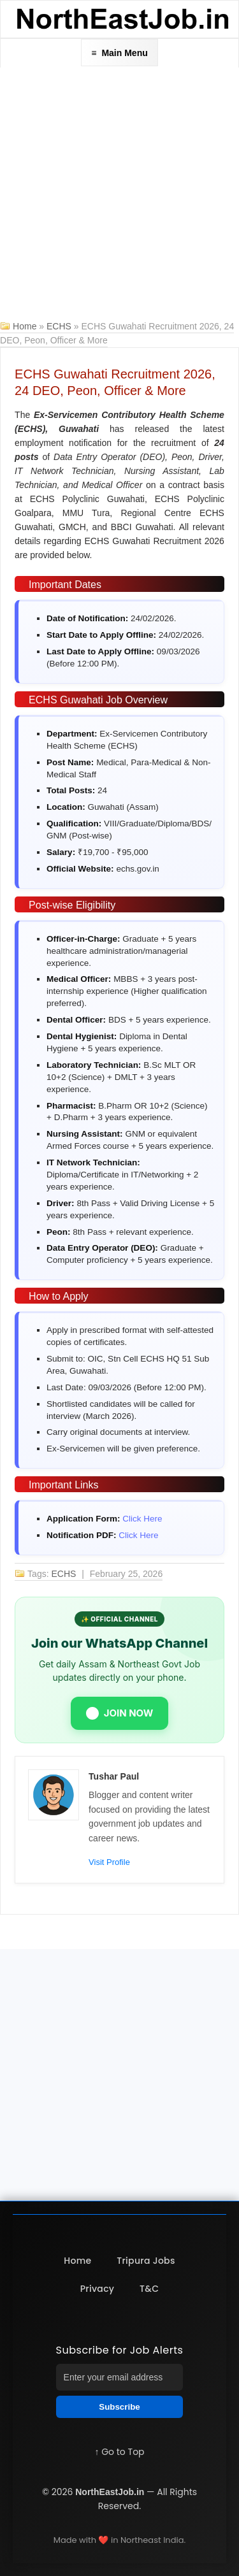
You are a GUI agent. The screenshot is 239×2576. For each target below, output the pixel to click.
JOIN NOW (120, 1713)
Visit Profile (109, 1862)
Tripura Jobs (146, 2260)
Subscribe (119, 2407)
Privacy (97, 2288)
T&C (149, 2288)
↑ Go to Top (119, 2451)
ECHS (60, 326)
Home (24, 326)
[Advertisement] (119, 193)
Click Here (142, 1518)
